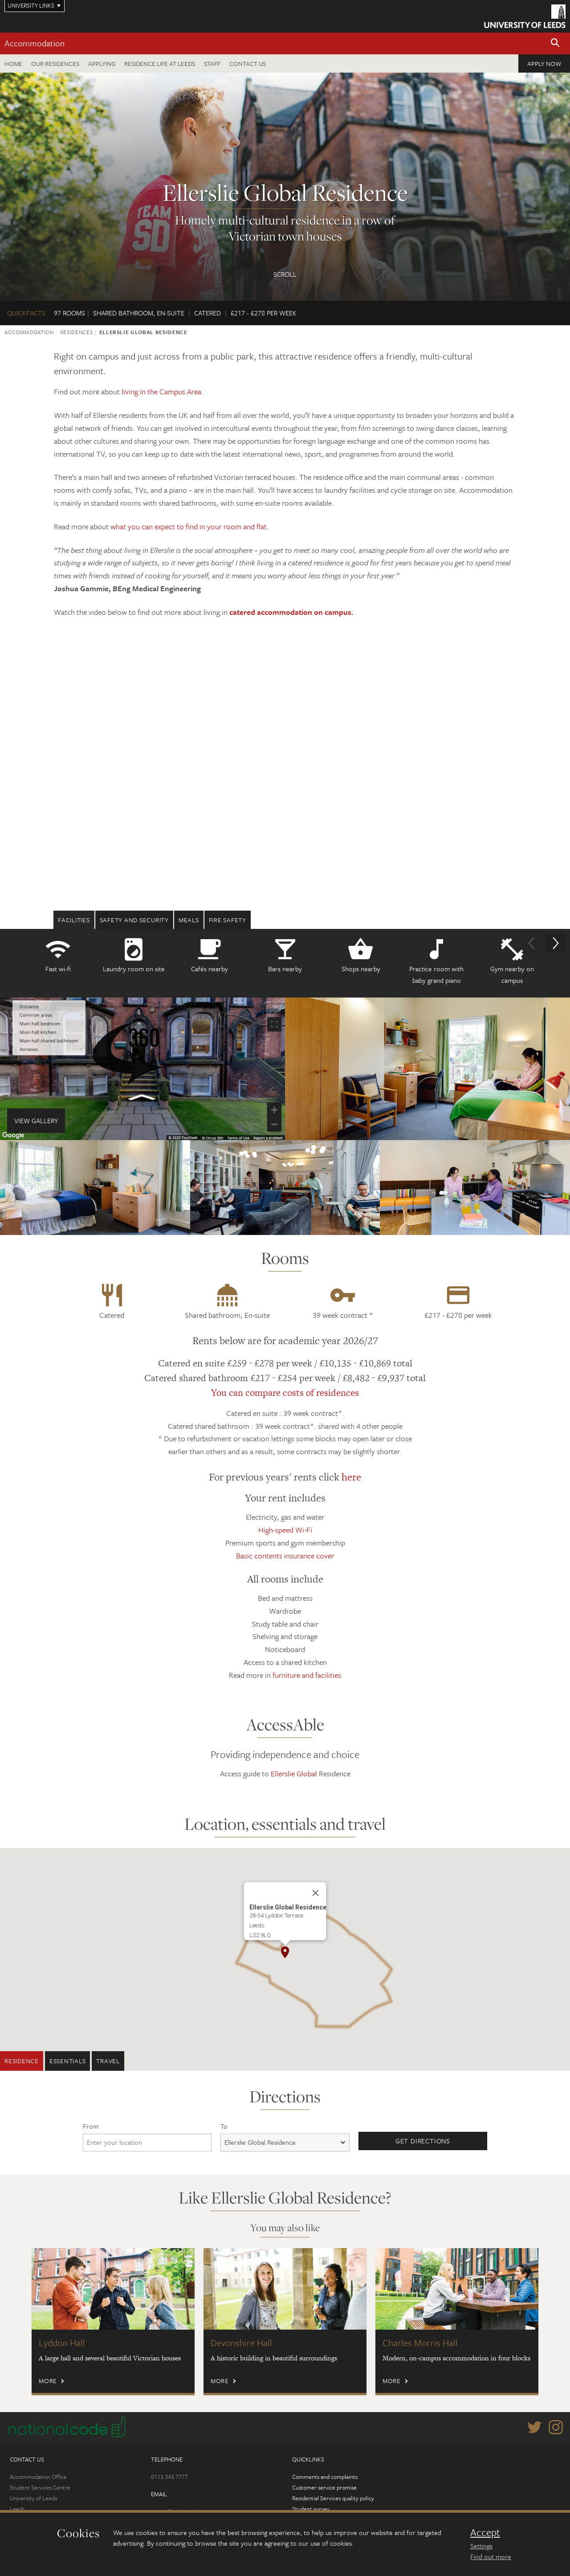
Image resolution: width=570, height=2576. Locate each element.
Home (13, 63)
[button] (555, 43)
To (224, 2126)
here (351, 1477)
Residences (76, 332)
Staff (212, 63)
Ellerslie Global (294, 1773)
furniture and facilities (307, 1675)
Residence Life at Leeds (159, 63)
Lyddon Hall (62, 2342)
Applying (101, 63)
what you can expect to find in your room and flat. (189, 526)
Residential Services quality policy (333, 2498)
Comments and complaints (325, 2476)
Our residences (55, 63)
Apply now (544, 63)
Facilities (74, 919)
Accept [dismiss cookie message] (485, 2532)
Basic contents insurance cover (285, 1555)
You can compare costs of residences (285, 1392)
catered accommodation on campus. (291, 611)
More (48, 2380)
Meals (189, 919)
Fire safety (227, 919)
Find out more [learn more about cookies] (490, 2556)
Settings (481, 2546)
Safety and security (134, 919)
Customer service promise (324, 2487)
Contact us (247, 63)
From (90, 2126)
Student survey (311, 2508)
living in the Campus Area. (163, 391)
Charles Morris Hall (420, 2342)
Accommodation (34, 43)
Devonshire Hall (241, 2342)
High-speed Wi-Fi (285, 1529)
